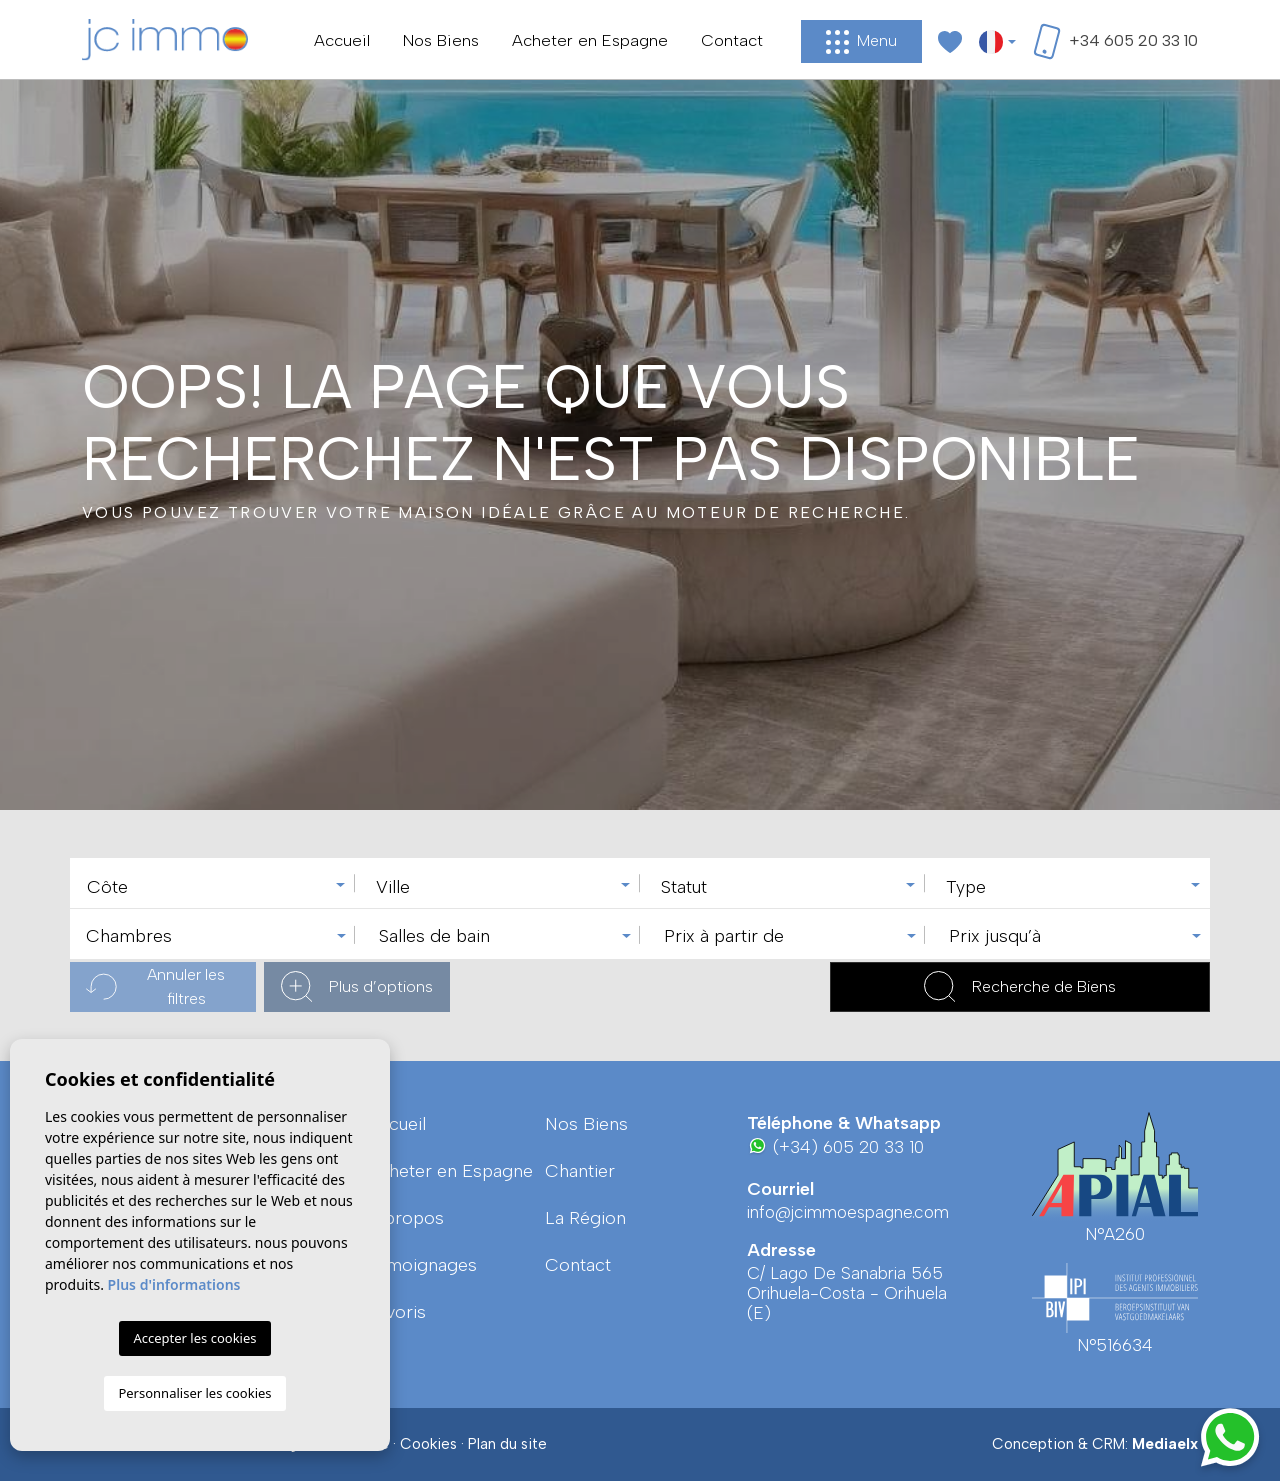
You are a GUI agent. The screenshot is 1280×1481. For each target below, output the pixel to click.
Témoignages (422, 1265)
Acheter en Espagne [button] (590, 40)
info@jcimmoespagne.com (848, 1212)
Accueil (342, 40)
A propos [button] (405, 1218)
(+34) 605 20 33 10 (835, 1146)
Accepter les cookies (194, 1338)
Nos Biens (441, 40)
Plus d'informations (174, 1284)
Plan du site (507, 1444)
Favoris (396, 1312)
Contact (732, 40)
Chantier (580, 1171)
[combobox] (212, 883)
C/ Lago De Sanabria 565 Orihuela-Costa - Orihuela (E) (847, 1293)
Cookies (428, 1444)
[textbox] (217, 887)
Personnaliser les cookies (194, 1393)
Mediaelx (1165, 1444)
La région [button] (585, 1218)
